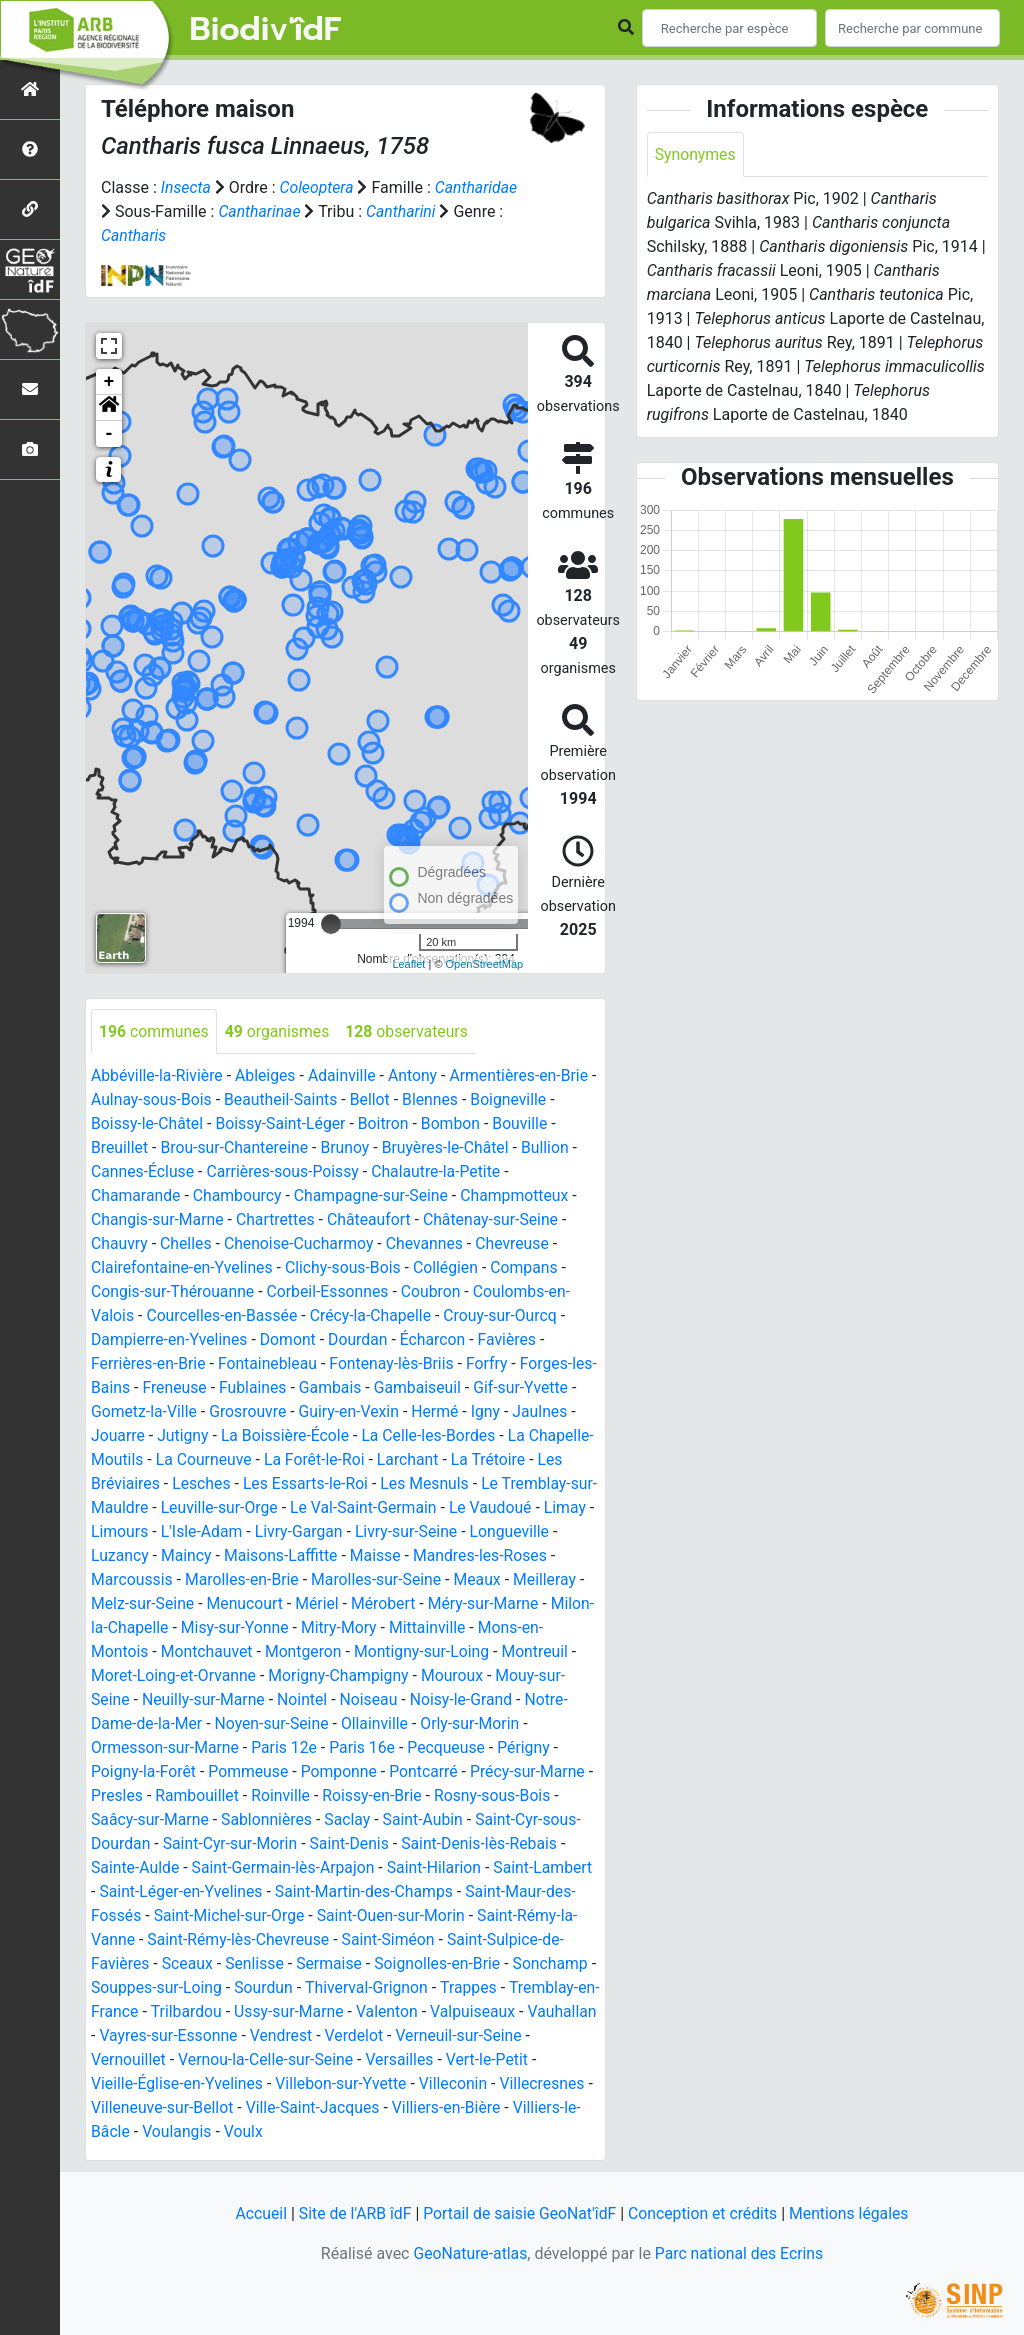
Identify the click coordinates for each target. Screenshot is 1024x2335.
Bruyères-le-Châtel (450, 1148)
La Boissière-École (288, 1436)
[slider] (331, 924)
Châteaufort (372, 1220)
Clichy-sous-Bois (347, 1268)
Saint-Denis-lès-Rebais (485, 1844)
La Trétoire (560, 1460)
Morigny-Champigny (422, 1676)
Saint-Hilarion (439, 1868)
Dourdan (361, 1340)
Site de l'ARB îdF (352, 2213)
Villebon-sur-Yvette (344, 2084)
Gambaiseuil (446, 1388)
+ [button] (109, 382)
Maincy (288, 1556)
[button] (109, 408)
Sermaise (332, 1964)
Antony (417, 1076)
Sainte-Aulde (136, 1868)
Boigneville (522, 1100)
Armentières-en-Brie (524, 1076)
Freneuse (200, 1388)
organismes (279, 1031)
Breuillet (120, 1148)
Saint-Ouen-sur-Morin (395, 1916)
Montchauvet (274, 1652)
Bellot (382, 1100)
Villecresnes (548, 2084)
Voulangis (178, 2132)
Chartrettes (278, 1220)
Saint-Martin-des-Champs (367, 1892)
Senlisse (257, 1964)
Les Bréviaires (148, 1484)
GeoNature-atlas (469, 2253)
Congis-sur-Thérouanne (174, 1292)
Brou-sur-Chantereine (236, 1148)
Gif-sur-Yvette (551, 1388)
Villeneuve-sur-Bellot (171, 2108)
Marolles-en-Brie (326, 1580)
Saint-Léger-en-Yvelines (182, 1892)
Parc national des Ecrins (739, 2253)
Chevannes (429, 1244)
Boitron (387, 1124)
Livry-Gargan (431, 1532)
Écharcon (437, 1340)
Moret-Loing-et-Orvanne (255, 1676)
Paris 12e (287, 1748)
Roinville (292, 1796)
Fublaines (280, 1388)
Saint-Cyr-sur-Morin (232, 1844)
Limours (250, 1532)
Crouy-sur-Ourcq (505, 1316)
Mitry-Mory (444, 1628)
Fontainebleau (270, 1364)
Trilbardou (209, 2012)
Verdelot (431, 2036)
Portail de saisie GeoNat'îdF (519, 2213)
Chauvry (120, 1244)
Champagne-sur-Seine (375, 1196)
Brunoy (349, 1148)
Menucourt (322, 1604)
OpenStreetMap (485, 964)
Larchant (478, 1460)
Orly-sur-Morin (519, 1724)
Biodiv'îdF (266, 30)
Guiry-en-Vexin (361, 1412)
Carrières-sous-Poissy (285, 1172)
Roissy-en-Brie (384, 1796)
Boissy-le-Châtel (148, 1124)
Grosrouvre (258, 1412)
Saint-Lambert (549, 1868)
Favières (512, 1340)
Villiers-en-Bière (460, 2108)
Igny (499, 1412)
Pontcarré (427, 1772)
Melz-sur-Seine (219, 1604)
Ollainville (422, 1724)
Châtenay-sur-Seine (496, 1220)
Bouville (526, 1124)
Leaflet (408, 964)
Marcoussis (213, 1580)
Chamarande (136, 1196)
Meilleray (123, 1604)
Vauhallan (126, 2036)
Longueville (139, 1556)
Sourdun (274, 1988)
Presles (125, 1796)
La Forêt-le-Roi (383, 1460)
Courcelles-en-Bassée (223, 1316)
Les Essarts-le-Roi (346, 1484)
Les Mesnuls (467, 1484)
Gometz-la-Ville (153, 1412)
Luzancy (221, 1556)
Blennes (443, 1100)
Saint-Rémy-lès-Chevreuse (240, 1940)
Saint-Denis (353, 1844)
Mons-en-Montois (153, 1652)
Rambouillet (207, 1796)
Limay (187, 1532)
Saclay (351, 1820)
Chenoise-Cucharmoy (302, 1244)
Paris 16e (366, 1748)
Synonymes (696, 154)
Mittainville (534, 1628)
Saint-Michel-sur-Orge (230, 1916)
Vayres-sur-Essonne (244, 2036)
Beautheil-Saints (291, 1100)
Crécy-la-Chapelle (374, 1316)
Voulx (245, 2132)
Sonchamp (556, 1964)
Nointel (375, 1700)
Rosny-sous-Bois (506, 1796)
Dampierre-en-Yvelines (170, 1340)
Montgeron (373, 1652)
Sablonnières (269, 1820)
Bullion (551, 1148)
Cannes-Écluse (143, 1172)
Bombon (455, 1124)
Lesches (240, 1484)
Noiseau (443, 1700)
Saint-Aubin (427, 1820)
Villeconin (458, 2084)
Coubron (435, 1292)
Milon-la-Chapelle (210, 1628)
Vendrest (357, 2036)
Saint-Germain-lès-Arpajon (286, 1868)
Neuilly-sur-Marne (275, 1700)
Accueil (257, 2213)
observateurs (411, 1031)
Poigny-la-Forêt (144, 1772)
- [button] (109, 434)
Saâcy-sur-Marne (151, 1820)
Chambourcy (239, 1196)
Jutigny (184, 1436)
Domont (290, 1340)
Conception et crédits (705, 2213)
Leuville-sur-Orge (318, 1508)
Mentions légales (852, 2213)
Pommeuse (250, 1772)
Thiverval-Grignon (378, 1988)
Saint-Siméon (392, 1940)
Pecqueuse (451, 1748)
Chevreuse (518, 1244)
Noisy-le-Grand (537, 1700)
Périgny (529, 1748)
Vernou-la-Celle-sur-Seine (320, 2060)
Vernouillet (181, 2060)
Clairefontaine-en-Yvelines (183, 1268)
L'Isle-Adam (333, 1532)
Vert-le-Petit (543, 2060)
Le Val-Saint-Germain (464, 1508)
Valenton (412, 2012)
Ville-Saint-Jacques (324, 2108)
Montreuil (125, 1676)
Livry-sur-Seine (541, 1532)
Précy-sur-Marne (533, 1772)
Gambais (358, 1388)
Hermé (448, 1412)
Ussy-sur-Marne (312, 2012)
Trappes (481, 1988)
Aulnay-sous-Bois (160, 1100)
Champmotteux (521, 1196)
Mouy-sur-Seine (146, 1700)
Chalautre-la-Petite (440, 1172)
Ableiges (267, 1076)
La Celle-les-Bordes (433, 1436)
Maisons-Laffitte (384, 1556)
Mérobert (463, 1604)
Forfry (492, 1364)
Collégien (451, 1268)
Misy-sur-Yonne (338, 1628)
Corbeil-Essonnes (331, 1292)
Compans (530, 1268)
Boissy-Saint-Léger (283, 1124)
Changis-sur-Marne (158, 1220)
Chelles (187, 1244)
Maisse (481, 1556)
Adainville (345, 1076)
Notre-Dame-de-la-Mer (169, 1724)
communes (154, 1031)
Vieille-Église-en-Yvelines (178, 2084)
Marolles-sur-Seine (462, 1580)
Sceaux (189, 1964)
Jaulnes (554, 1412)
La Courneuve (271, 1460)
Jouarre (118, 1436)
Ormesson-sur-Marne (166, 1748)
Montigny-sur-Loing (492, 1652)
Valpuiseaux (499, 2012)
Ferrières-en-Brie (149, 1364)
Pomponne (342, 1772)
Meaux (564, 1580)
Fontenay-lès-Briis (396, 1364)
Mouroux (537, 1676)
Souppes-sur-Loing (165, 1988)
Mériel (396, 1604)
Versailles (455, 2060)
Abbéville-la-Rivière (158, 1076)
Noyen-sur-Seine (318, 1724)
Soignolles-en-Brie (442, 1964)
